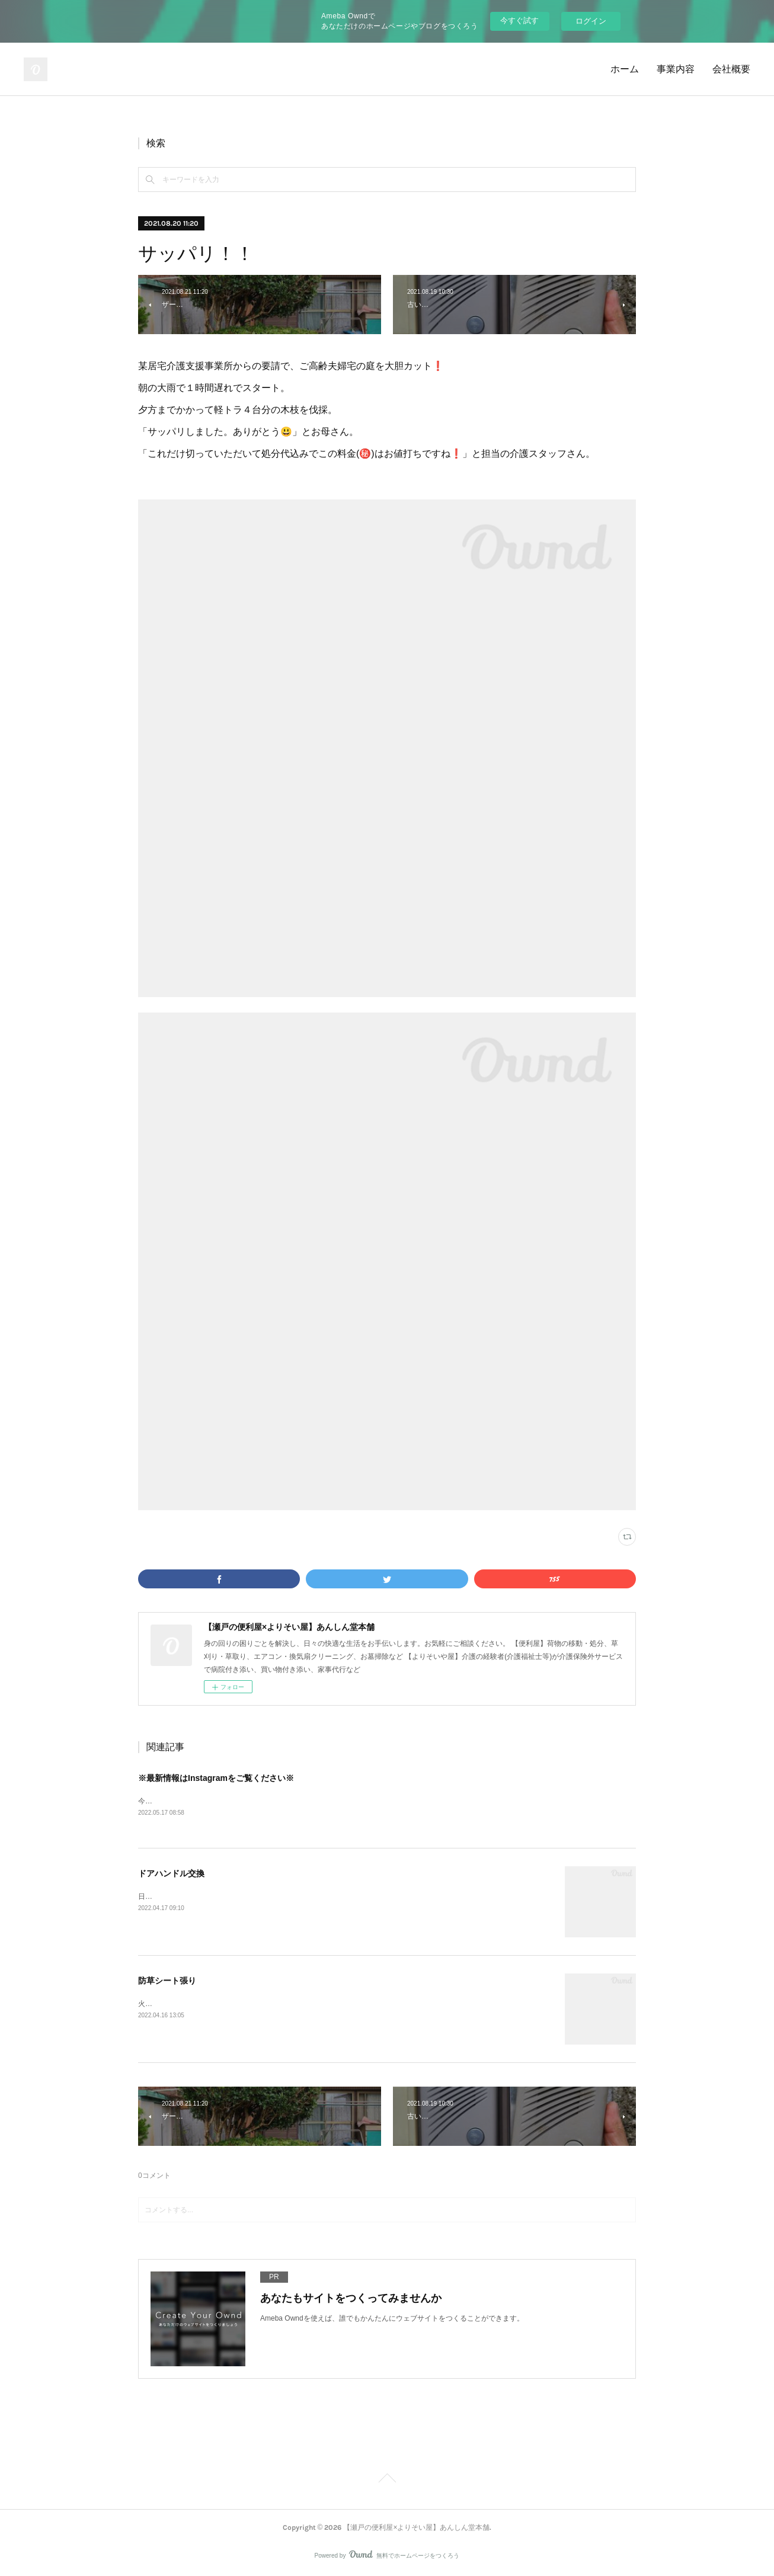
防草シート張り (167, 1980)
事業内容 (676, 69)
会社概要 (731, 69)
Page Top (387, 2480)
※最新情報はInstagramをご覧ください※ (216, 1778)
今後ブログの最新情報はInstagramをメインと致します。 (228, 1801)
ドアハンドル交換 (171, 1873)
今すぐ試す (519, 20)
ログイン (590, 21)
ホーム (624, 69)
